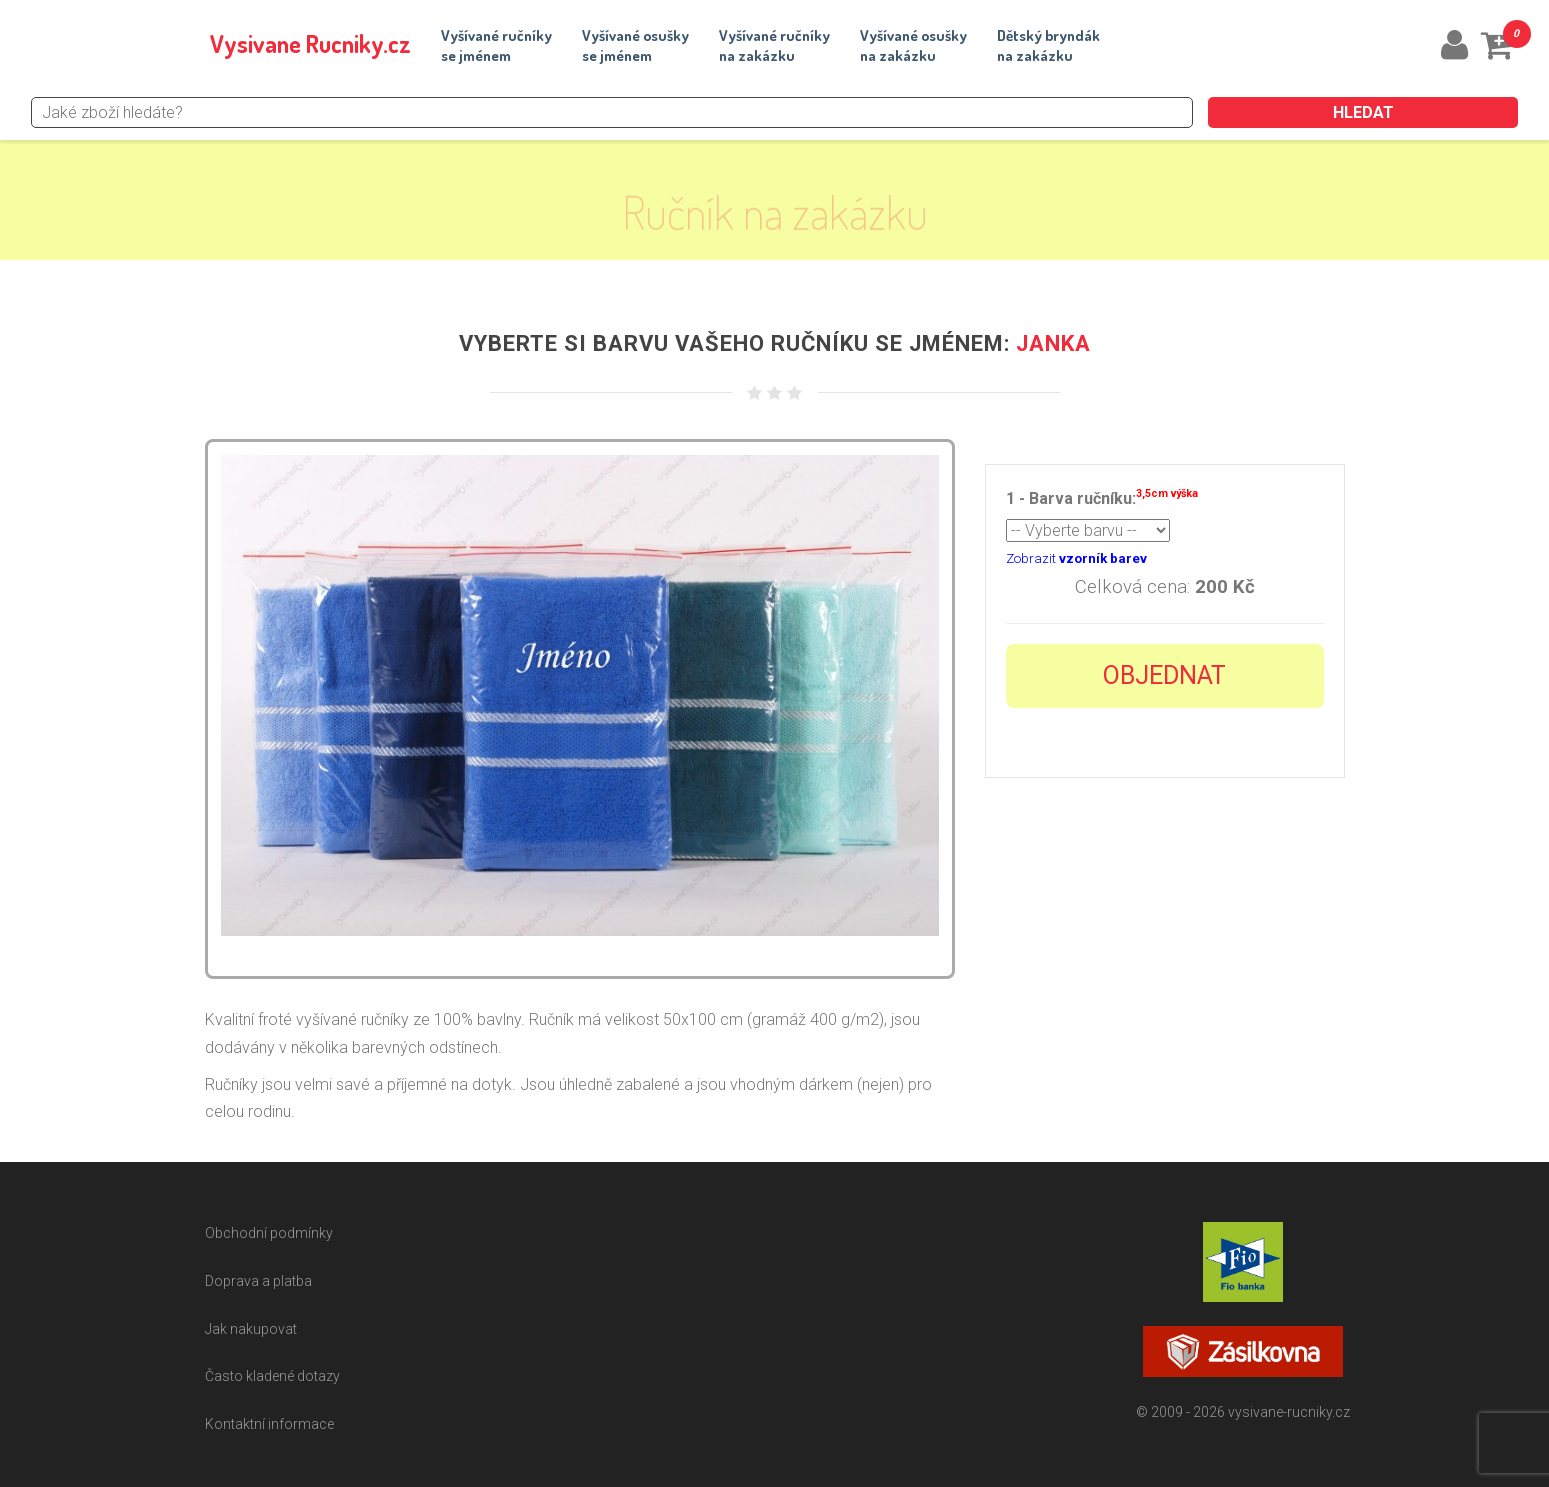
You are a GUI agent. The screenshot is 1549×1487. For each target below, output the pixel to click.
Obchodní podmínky (269, 1233)
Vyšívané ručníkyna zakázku (774, 45)
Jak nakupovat (251, 1329)
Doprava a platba (258, 1281)
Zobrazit (1076, 558)
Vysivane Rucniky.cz (310, 43)
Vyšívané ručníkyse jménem (496, 45)
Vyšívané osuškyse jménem (635, 45)
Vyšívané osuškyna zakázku (913, 45)
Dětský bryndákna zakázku (1048, 45)
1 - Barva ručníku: (1102, 496)
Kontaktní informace (269, 1424)
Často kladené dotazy (272, 1376)
